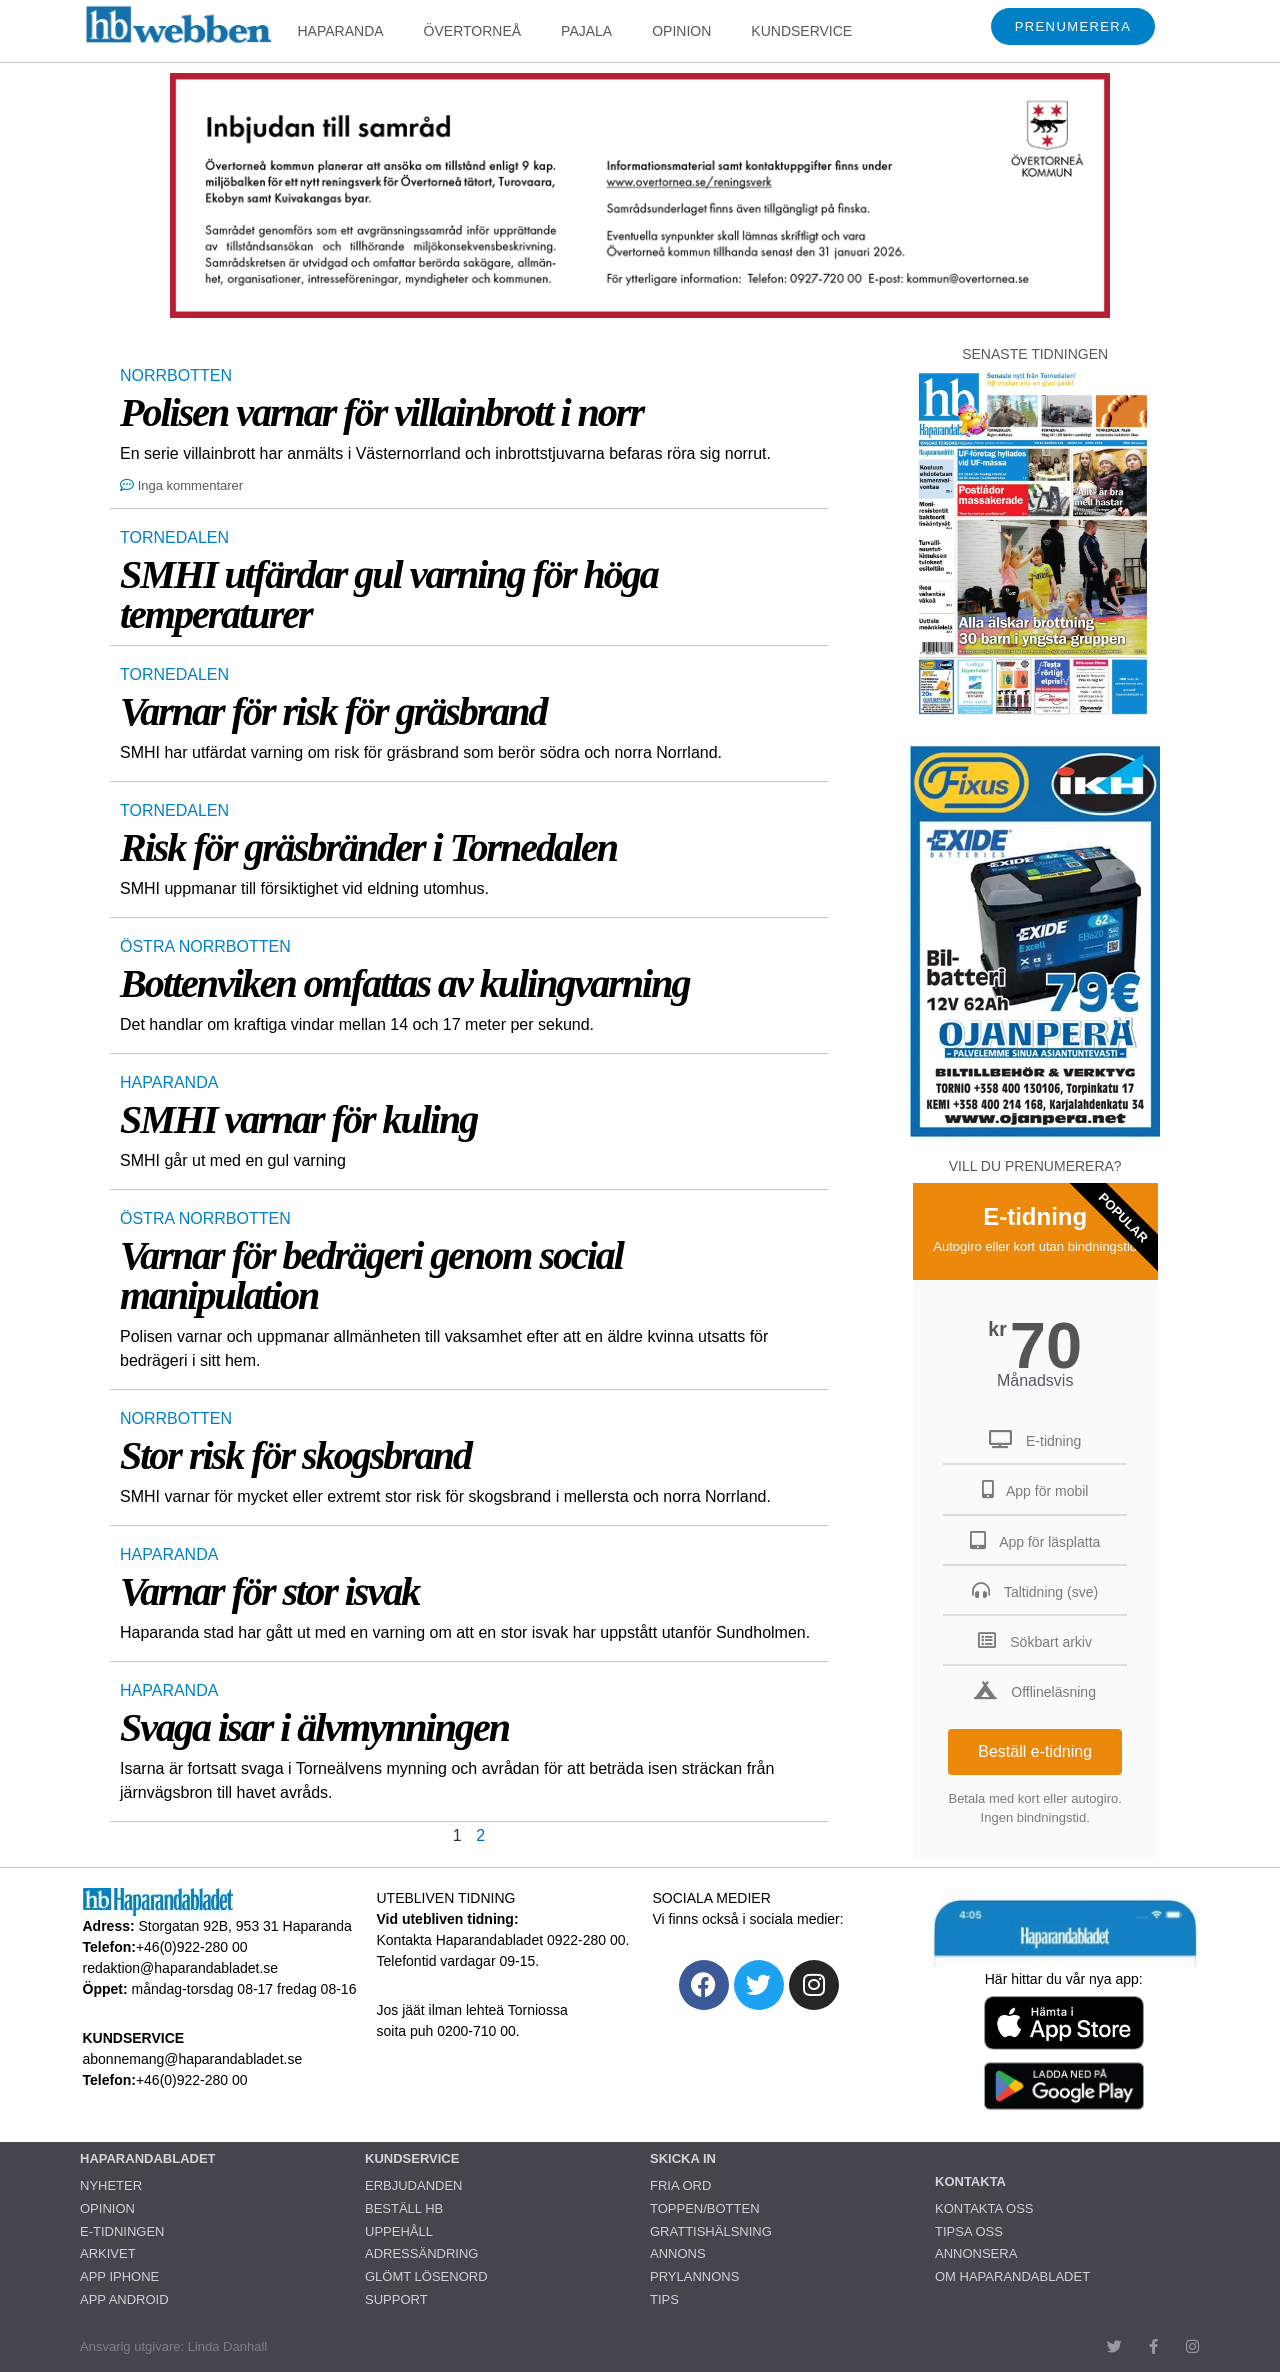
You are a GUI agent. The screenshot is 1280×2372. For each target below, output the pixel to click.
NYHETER (111, 2185)
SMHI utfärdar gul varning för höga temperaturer (389, 594)
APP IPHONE (119, 2276)
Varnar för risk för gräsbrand (333, 711)
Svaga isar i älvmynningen (314, 1727)
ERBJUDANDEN (414, 2185)
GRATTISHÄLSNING (711, 2231)
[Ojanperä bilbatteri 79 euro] (1035, 1134)
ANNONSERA (976, 2253)
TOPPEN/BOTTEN (705, 2208)
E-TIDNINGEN (122, 2231)
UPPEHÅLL (399, 2231)
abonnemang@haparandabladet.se (193, 2059)
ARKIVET (108, 2253)
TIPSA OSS (969, 2231)
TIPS (664, 2299)
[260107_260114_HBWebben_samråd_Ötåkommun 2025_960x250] (640, 312)
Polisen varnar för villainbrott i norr (381, 412)
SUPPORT (396, 2299)
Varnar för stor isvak (269, 1591)
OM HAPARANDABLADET (1012, 2276)
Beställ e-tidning (1035, 1751)
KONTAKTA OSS (984, 2208)
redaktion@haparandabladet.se (181, 1968)
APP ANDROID (124, 2299)
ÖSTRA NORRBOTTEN (205, 946)
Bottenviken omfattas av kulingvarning (404, 983)
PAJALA (586, 31)
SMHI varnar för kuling (298, 1119)
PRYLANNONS (694, 2276)
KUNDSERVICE (801, 31)
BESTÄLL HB (404, 2208)
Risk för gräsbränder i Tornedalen (368, 847)
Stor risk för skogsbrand (295, 1455)
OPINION (681, 31)
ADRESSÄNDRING (421, 2253)
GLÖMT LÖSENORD (426, 2276)
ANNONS (678, 2253)
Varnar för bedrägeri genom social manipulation (371, 1275)
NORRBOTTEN (176, 375)
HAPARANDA (340, 31)
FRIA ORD (680, 2185)
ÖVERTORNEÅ (473, 31)
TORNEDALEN (174, 537)
